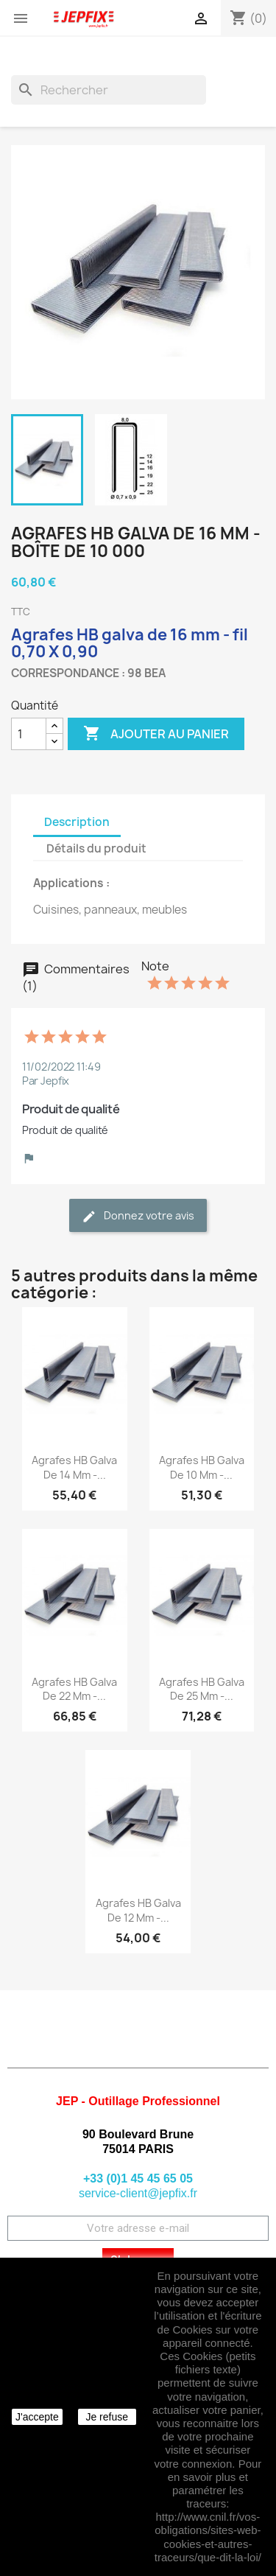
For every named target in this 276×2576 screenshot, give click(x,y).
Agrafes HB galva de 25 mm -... (201, 1689)
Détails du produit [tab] (96, 848)
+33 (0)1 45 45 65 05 (138, 2178)
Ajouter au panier (156, 733)
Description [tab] (77, 822)
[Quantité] (28, 734)
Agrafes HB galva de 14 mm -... (74, 1467)
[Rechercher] (108, 90)
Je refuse (106, 2417)
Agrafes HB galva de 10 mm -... (201, 1467)
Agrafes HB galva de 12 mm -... (138, 1910)
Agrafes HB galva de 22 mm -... (74, 1689)
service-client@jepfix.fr (138, 2193)
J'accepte (37, 2417)
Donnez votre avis (138, 1216)
